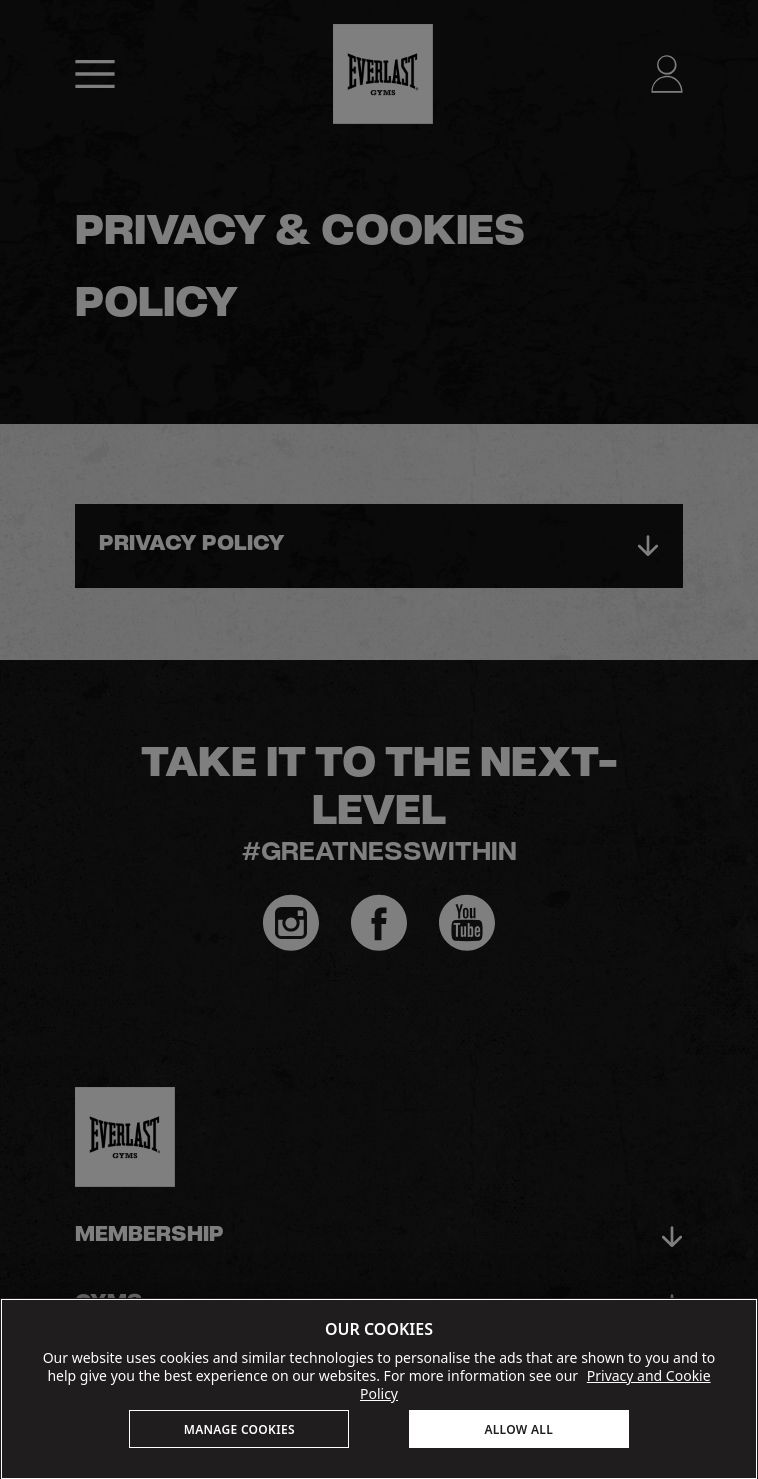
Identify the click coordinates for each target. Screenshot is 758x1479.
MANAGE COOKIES (239, 1429)
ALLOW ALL (518, 1429)
